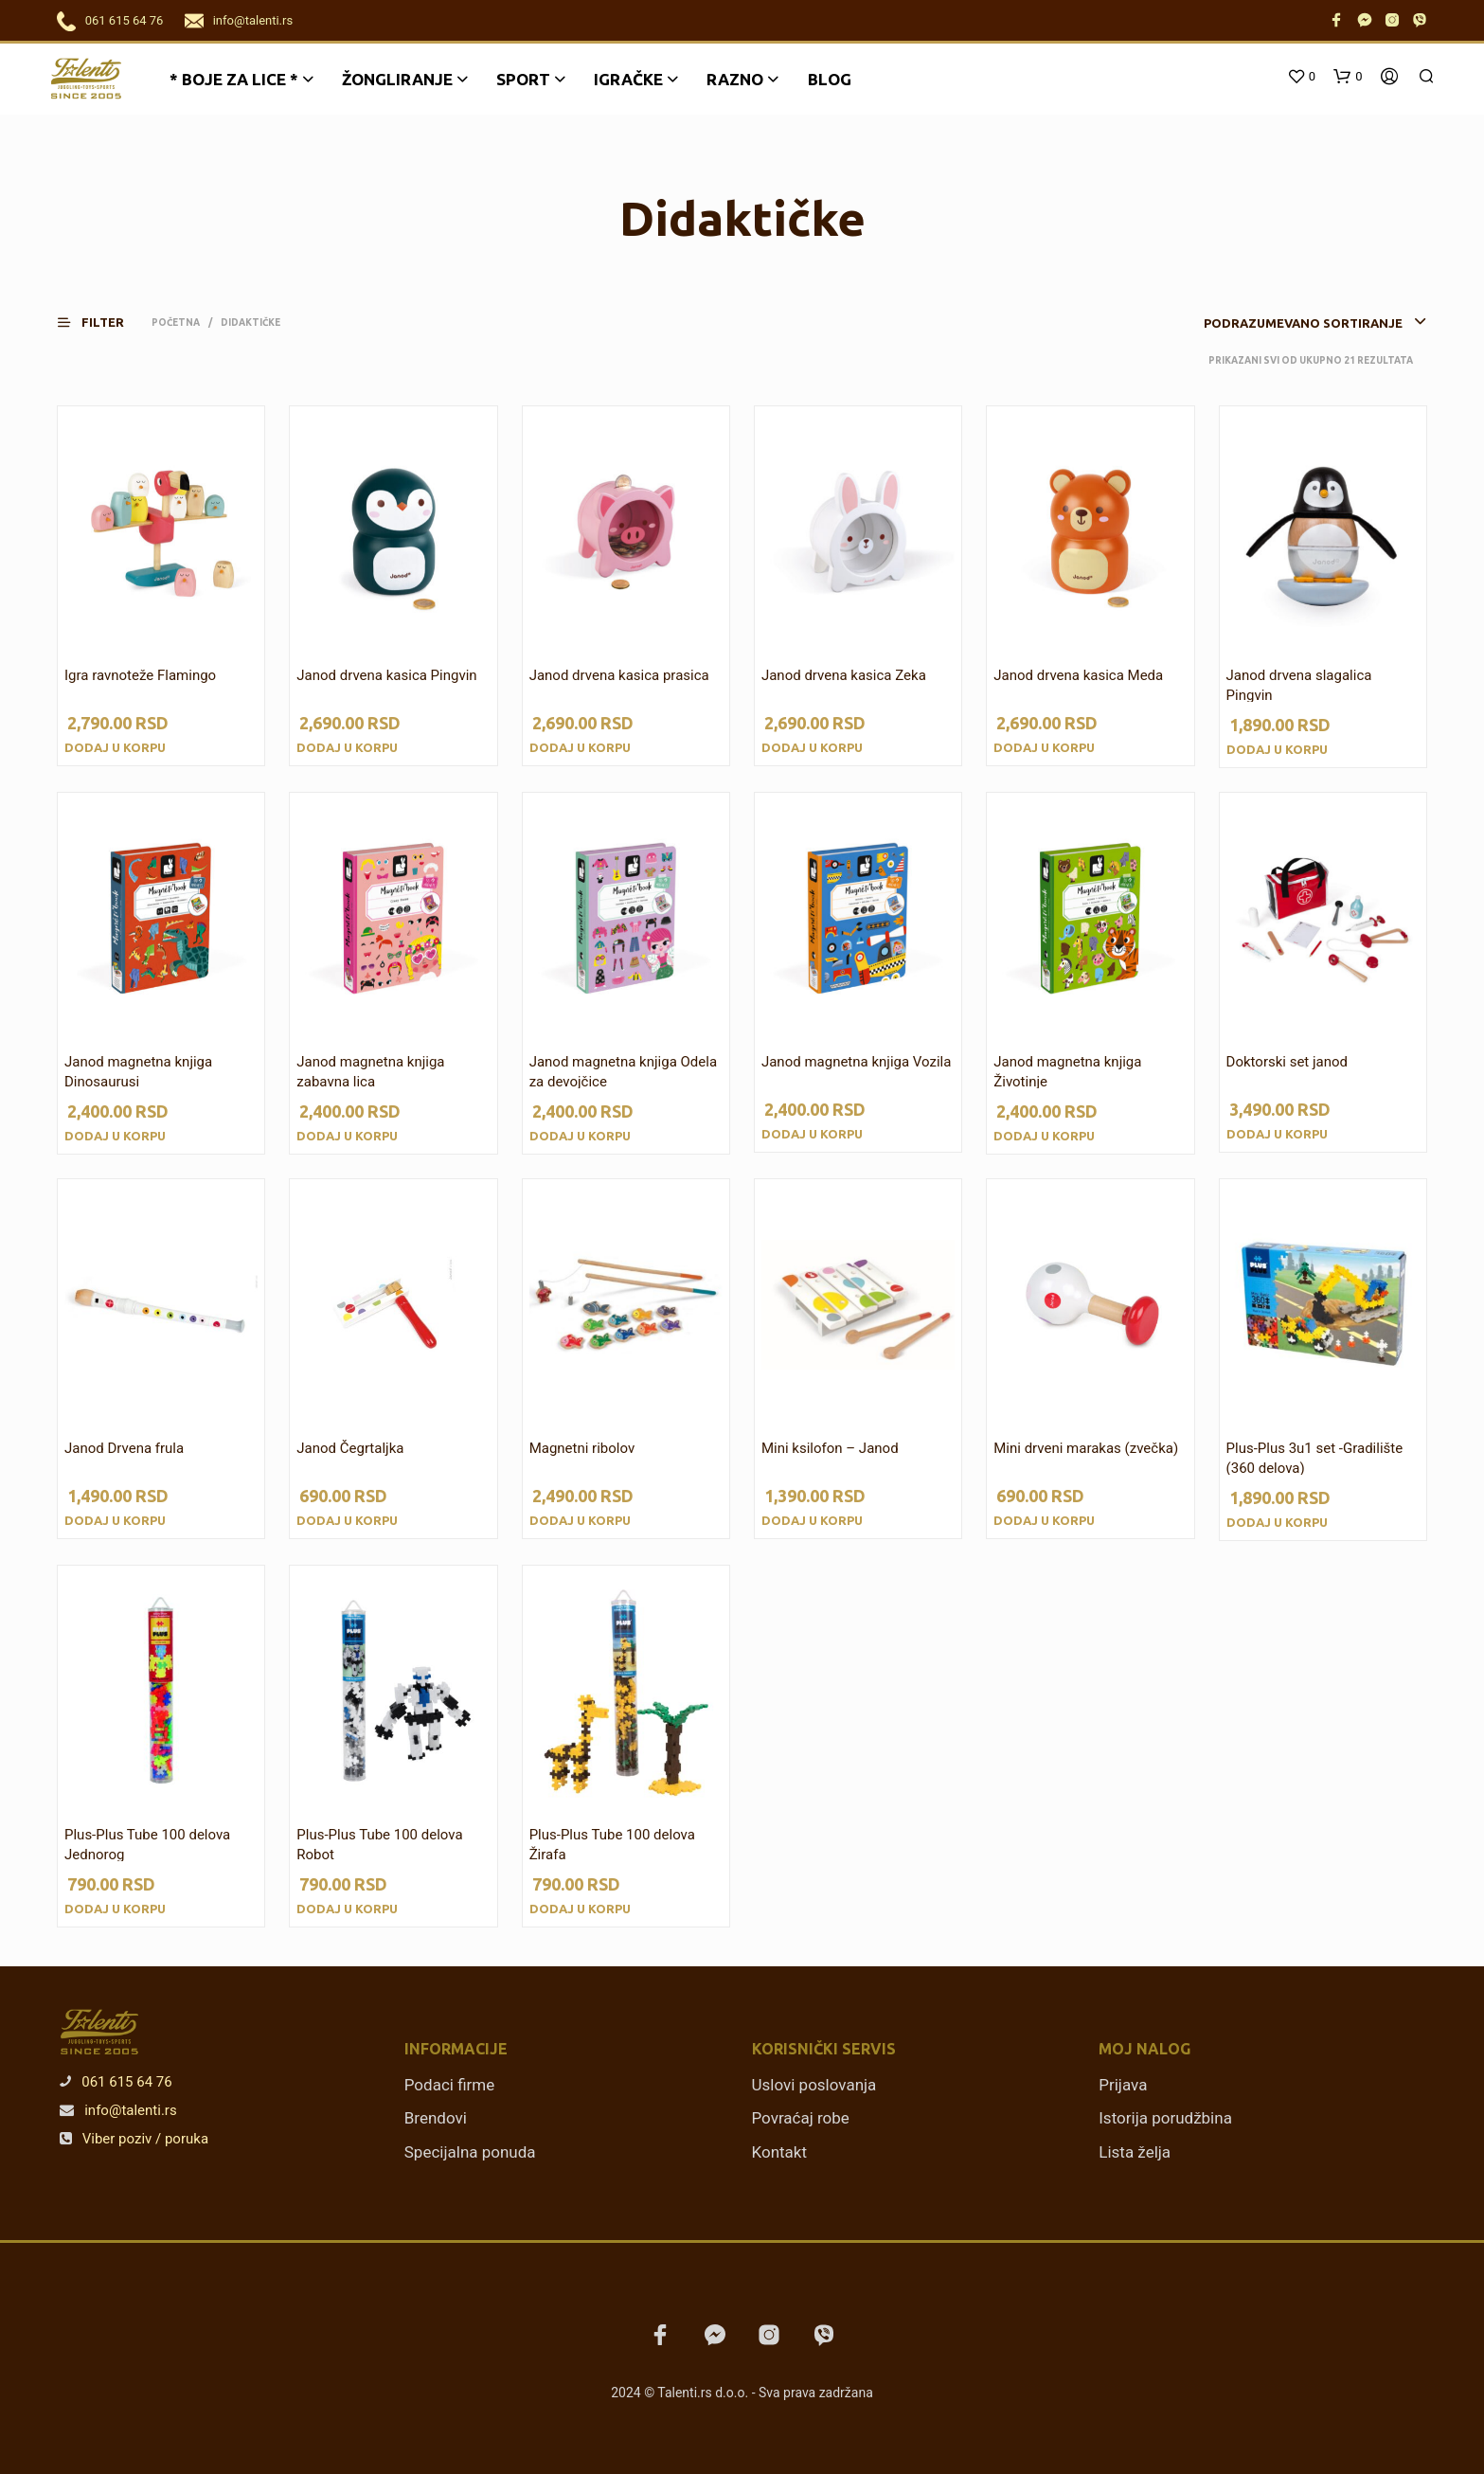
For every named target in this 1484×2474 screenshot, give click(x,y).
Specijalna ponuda (470, 2151)
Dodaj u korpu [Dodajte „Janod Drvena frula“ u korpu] (115, 1520)
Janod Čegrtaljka (349, 1448)
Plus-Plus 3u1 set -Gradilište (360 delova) (1315, 1458)
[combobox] (1286, 323)
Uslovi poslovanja (814, 2084)
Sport (523, 79)
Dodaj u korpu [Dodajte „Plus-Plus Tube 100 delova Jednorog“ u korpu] (115, 1908)
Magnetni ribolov (582, 1448)
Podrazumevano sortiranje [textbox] (1303, 323)
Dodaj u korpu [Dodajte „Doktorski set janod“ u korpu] (1277, 1133)
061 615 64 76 (124, 20)
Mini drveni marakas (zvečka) (1085, 1448)
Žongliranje (397, 79)
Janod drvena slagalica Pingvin (1299, 685)
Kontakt (780, 2151)
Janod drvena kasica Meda (1078, 675)
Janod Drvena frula (124, 1448)
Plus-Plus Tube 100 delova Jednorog (147, 1844)
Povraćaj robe (800, 2117)
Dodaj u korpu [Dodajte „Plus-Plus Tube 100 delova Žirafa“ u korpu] (580, 1908)
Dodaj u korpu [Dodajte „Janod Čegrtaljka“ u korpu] (347, 1520)
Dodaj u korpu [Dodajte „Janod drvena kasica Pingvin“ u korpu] (347, 747)
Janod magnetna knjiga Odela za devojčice (623, 1071)
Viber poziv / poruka (134, 2138)
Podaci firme (449, 2084)
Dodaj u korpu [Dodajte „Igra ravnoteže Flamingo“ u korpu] (115, 747)
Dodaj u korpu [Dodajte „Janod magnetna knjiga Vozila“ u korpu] (812, 1133)
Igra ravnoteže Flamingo (140, 675)
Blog (829, 79)
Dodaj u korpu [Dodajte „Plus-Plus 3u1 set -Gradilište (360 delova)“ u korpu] (1277, 1522)
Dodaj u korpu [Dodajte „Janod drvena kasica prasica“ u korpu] (580, 747)
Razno (734, 79)
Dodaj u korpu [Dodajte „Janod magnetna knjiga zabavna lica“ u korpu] (347, 1135)
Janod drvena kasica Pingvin (386, 675)
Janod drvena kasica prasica (619, 675)
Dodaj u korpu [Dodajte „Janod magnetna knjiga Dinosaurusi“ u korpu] (115, 1135)
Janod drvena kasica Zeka (843, 675)
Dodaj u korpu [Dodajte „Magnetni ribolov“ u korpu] (580, 1520)
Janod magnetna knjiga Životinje (1067, 1071)
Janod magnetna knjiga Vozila (856, 1061)
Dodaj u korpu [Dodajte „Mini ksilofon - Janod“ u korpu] (812, 1520)
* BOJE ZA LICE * (234, 79)
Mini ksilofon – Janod (830, 1448)
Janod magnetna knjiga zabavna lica (370, 1071)
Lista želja (1135, 2151)
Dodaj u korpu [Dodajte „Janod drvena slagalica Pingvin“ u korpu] (1277, 749)
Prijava (1123, 2084)
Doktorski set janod (1287, 1061)
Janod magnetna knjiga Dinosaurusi (138, 1071)
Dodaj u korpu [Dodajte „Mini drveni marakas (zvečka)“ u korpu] (1044, 1520)
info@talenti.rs (253, 20)
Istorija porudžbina (1165, 2117)
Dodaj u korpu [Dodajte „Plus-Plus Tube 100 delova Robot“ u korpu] (347, 1908)
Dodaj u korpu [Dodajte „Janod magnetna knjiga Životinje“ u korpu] (1044, 1135)
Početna (176, 322)
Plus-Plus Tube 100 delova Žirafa (612, 1844)
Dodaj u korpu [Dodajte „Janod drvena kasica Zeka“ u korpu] (812, 747)
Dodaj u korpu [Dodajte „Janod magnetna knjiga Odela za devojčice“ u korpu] (580, 1135)
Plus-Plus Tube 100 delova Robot (379, 1844)
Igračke (628, 79)
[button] (102, 322)
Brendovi (435, 2117)
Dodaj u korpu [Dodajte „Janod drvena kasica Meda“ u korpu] (1044, 747)
